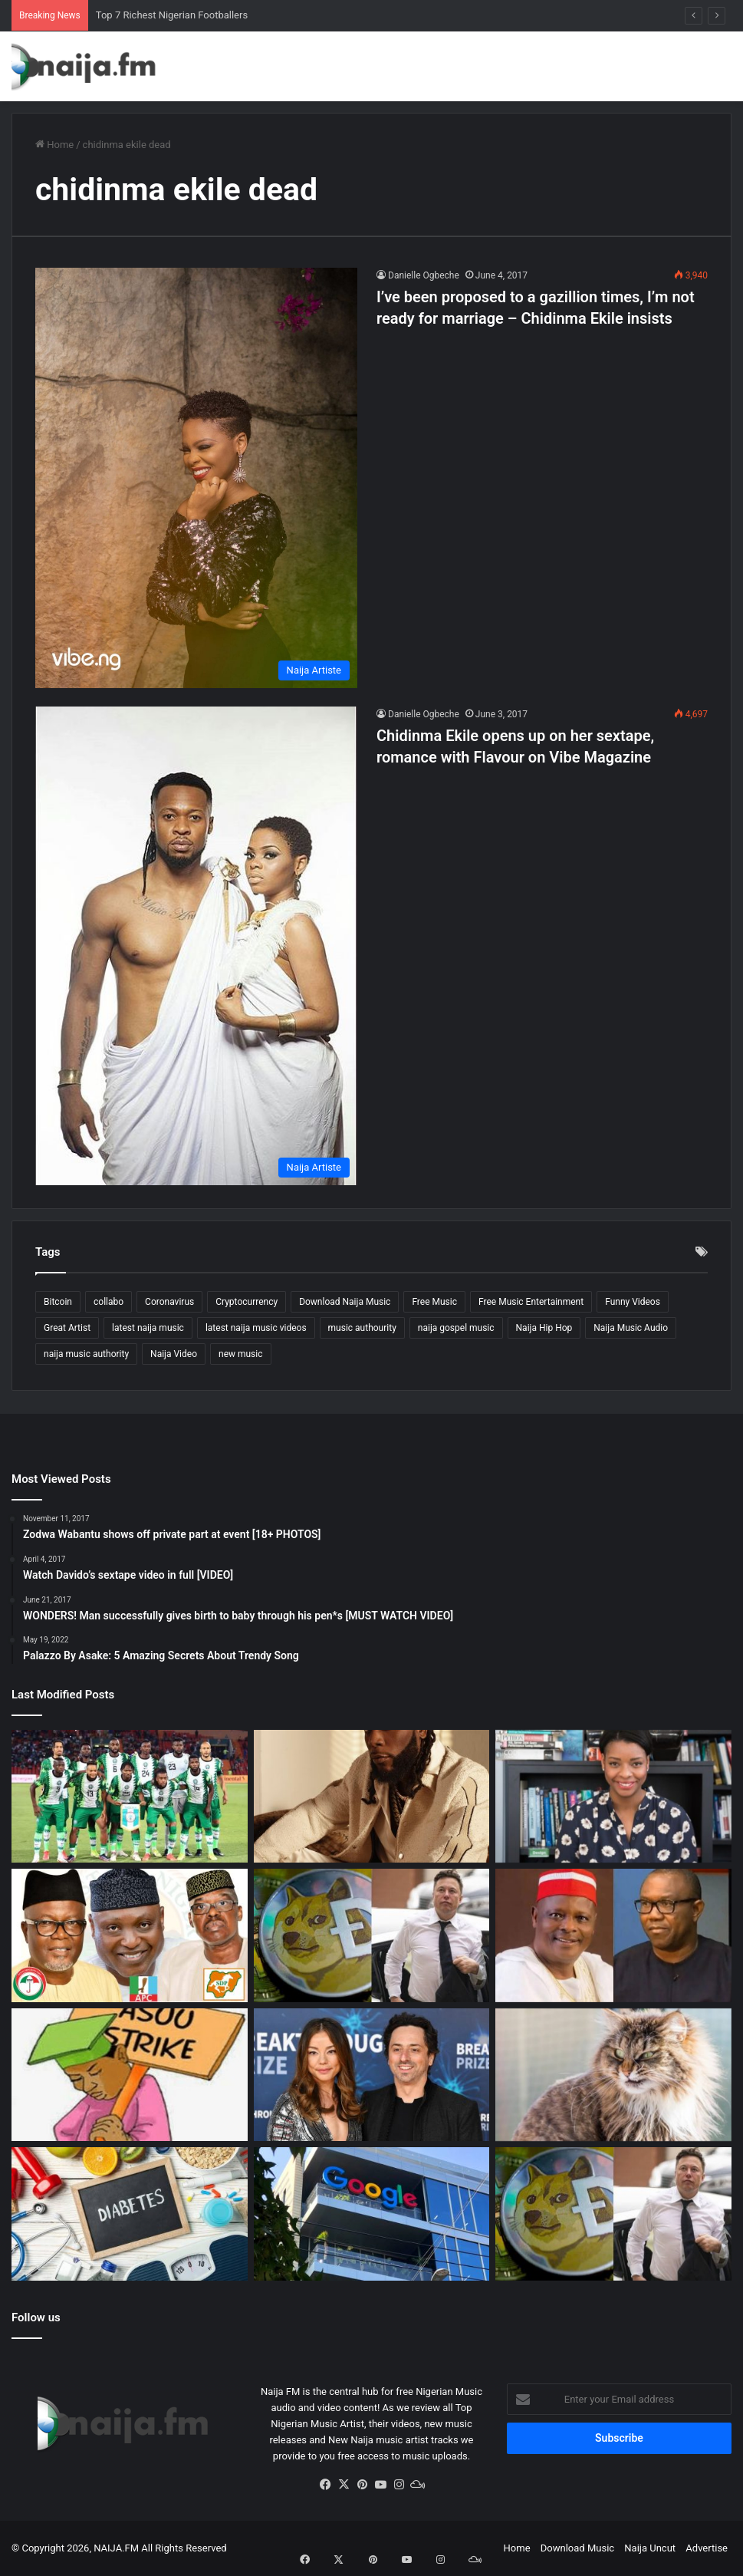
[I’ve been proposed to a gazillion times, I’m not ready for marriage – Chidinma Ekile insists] (196, 478)
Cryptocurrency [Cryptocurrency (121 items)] (246, 1301)
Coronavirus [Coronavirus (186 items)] (169, 1301)
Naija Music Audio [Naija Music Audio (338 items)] (630, 1328)
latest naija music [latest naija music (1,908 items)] (148, 1328)
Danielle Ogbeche (423, 275)
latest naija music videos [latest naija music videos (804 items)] (256, 1328)
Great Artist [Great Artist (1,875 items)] (67, 1328)
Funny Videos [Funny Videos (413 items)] (632, 1301)
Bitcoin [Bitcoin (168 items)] (58, 1301)
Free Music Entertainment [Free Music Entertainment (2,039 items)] (531, 1301)
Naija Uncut (650, 2548)
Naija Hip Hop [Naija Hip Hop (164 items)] (544, 1328)
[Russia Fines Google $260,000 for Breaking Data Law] (372, 2214)
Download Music (577, 2548)
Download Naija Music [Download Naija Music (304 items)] (344, 1301)
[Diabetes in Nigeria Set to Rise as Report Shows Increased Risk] (130, 2214)
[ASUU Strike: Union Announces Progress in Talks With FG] (130, 2075)
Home (54, 144)
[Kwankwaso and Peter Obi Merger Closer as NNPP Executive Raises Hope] (613, 1935)
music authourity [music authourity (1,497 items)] (362, 1328)
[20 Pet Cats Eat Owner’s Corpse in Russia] (613, 2075)
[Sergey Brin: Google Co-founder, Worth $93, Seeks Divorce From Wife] (372, 2075)
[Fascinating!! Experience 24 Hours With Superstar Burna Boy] (372, 1796)
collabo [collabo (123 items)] (108, 1301)
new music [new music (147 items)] (241, 1354)
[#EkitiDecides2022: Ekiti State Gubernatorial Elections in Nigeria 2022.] (130, 1935)
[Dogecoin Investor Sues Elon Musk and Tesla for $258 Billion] (613, 2214)
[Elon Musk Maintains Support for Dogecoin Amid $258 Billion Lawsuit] (372, 1935)
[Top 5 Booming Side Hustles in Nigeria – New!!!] (613, 1796)
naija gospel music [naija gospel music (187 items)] (456, 1328)
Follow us (36, 2317)
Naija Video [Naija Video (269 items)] (173, 1354)
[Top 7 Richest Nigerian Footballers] (130, 1796)
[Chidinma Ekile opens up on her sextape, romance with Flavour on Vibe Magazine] (196, 946)
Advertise (706, 2548)
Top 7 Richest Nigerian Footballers (172, 15)
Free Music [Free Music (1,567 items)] (434, 1301)
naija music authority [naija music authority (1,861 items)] (86, 1354)
